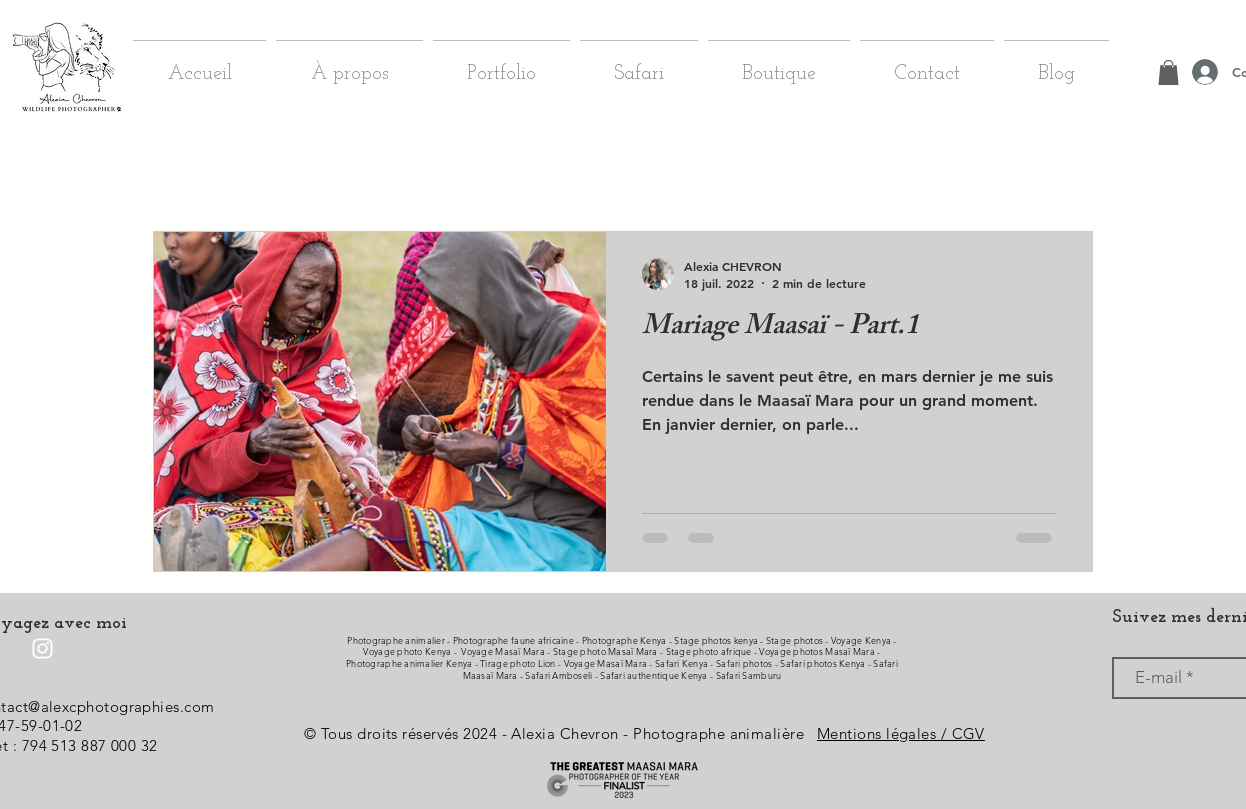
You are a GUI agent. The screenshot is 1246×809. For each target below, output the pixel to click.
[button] (1067, 173)
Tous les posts (193, 170)
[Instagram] (42, 648)
